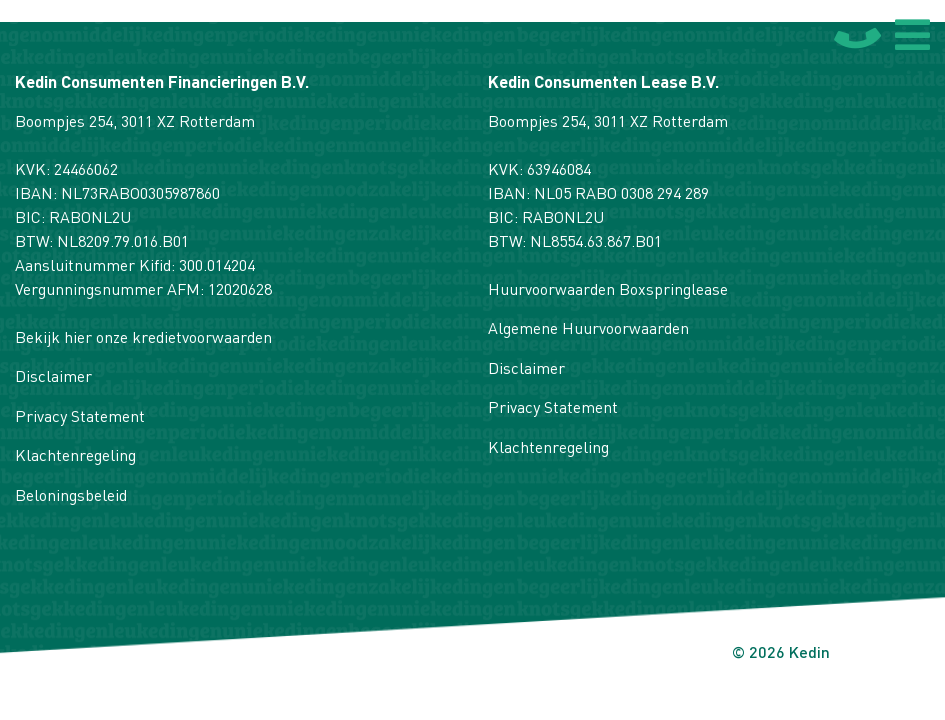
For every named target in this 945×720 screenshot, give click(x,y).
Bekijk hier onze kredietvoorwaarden (143, 339)
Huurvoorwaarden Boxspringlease (608, 291)
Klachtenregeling (75, 457)
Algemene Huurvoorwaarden (588, 330)
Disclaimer (53, 378)
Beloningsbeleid (71, 497)
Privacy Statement (80, 418)
